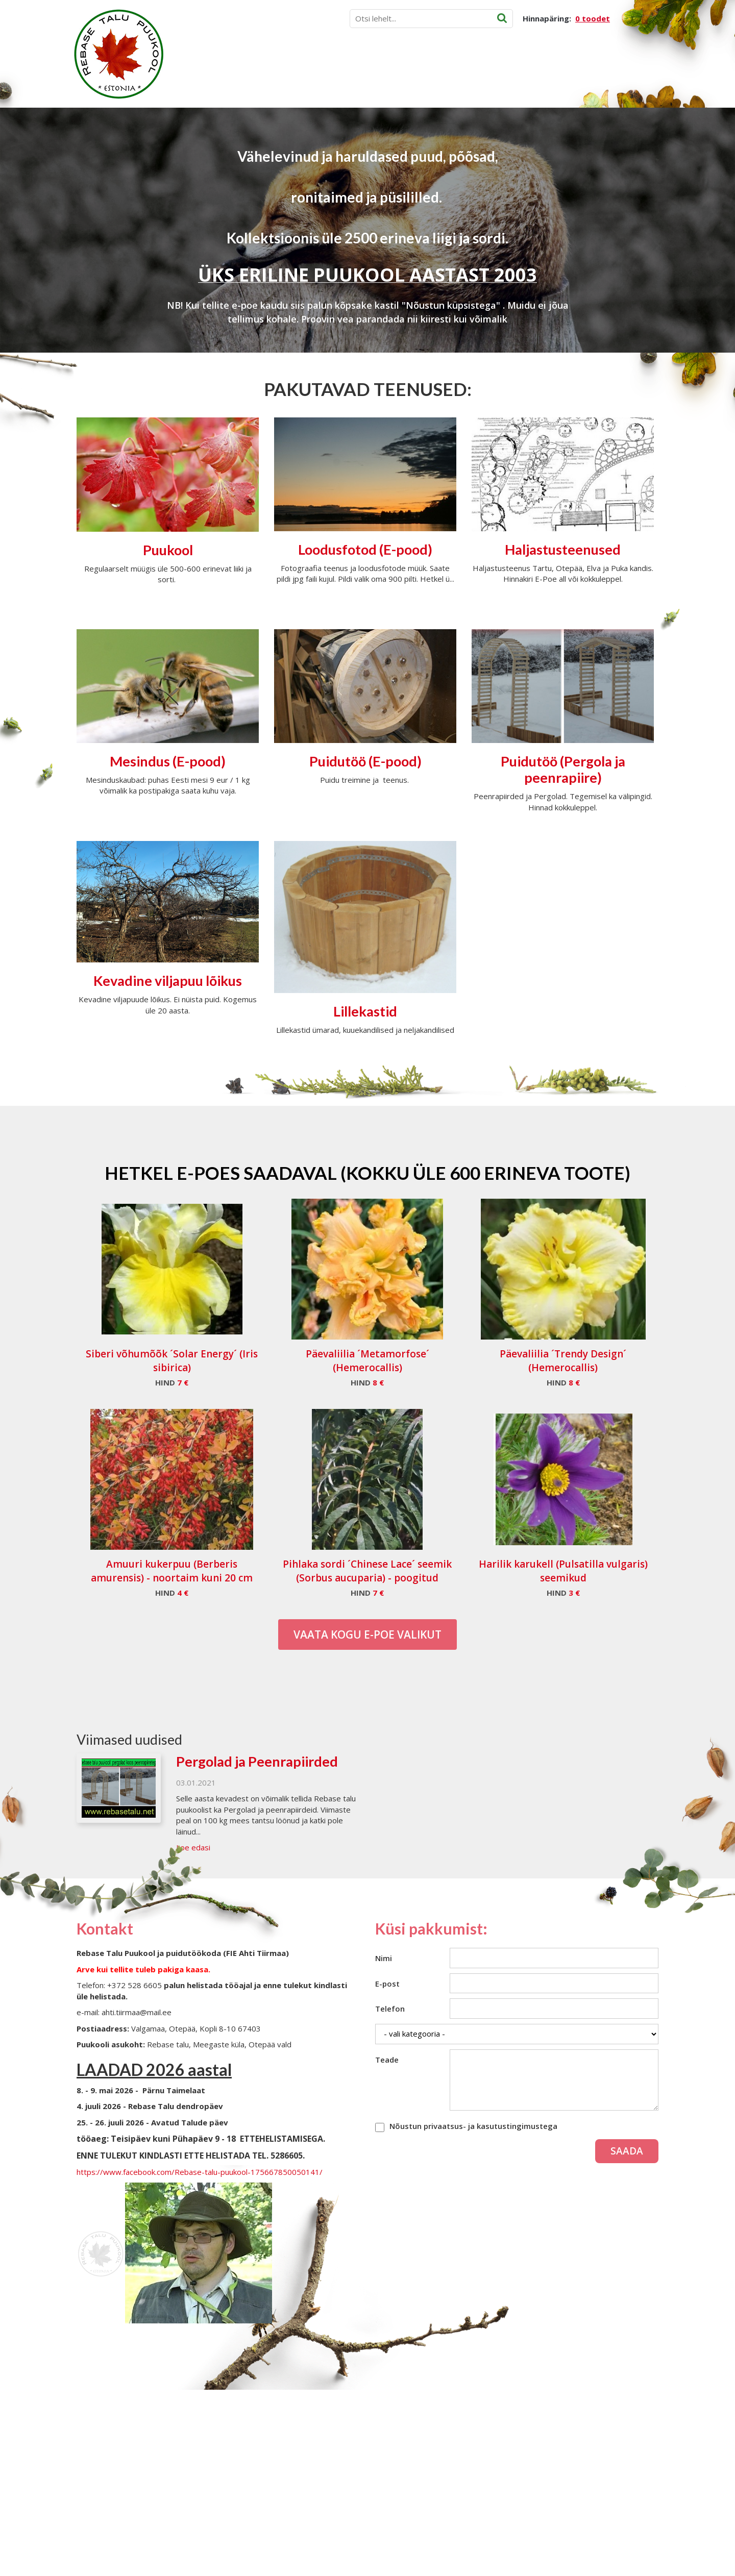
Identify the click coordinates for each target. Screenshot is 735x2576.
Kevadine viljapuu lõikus (167, 980)
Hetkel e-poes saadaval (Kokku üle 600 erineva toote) (367, 1172)
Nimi (383, 1958)
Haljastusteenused (563, 549)
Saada (626, 2151)
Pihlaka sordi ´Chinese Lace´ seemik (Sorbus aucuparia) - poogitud (367, 1570)
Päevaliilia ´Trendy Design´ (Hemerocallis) (563, 1360)
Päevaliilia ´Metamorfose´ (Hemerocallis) (367, 1360)
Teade (387, 2059)
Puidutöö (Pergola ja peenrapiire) (563, 769)
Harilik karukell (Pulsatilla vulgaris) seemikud (563, 1570)
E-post (387, 1983)
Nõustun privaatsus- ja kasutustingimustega (473, 2126)
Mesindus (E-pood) (168, 761)
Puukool (168, 549)
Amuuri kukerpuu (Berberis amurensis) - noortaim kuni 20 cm (172, 1570)
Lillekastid (365, 1011)
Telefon (390, 2008)
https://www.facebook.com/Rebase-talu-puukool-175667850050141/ (200, 2172)
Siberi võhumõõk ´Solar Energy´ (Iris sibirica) (172, 1360)
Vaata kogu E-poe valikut (367, 1634)
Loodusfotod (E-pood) (365, 549)
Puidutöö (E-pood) (365, 761)
